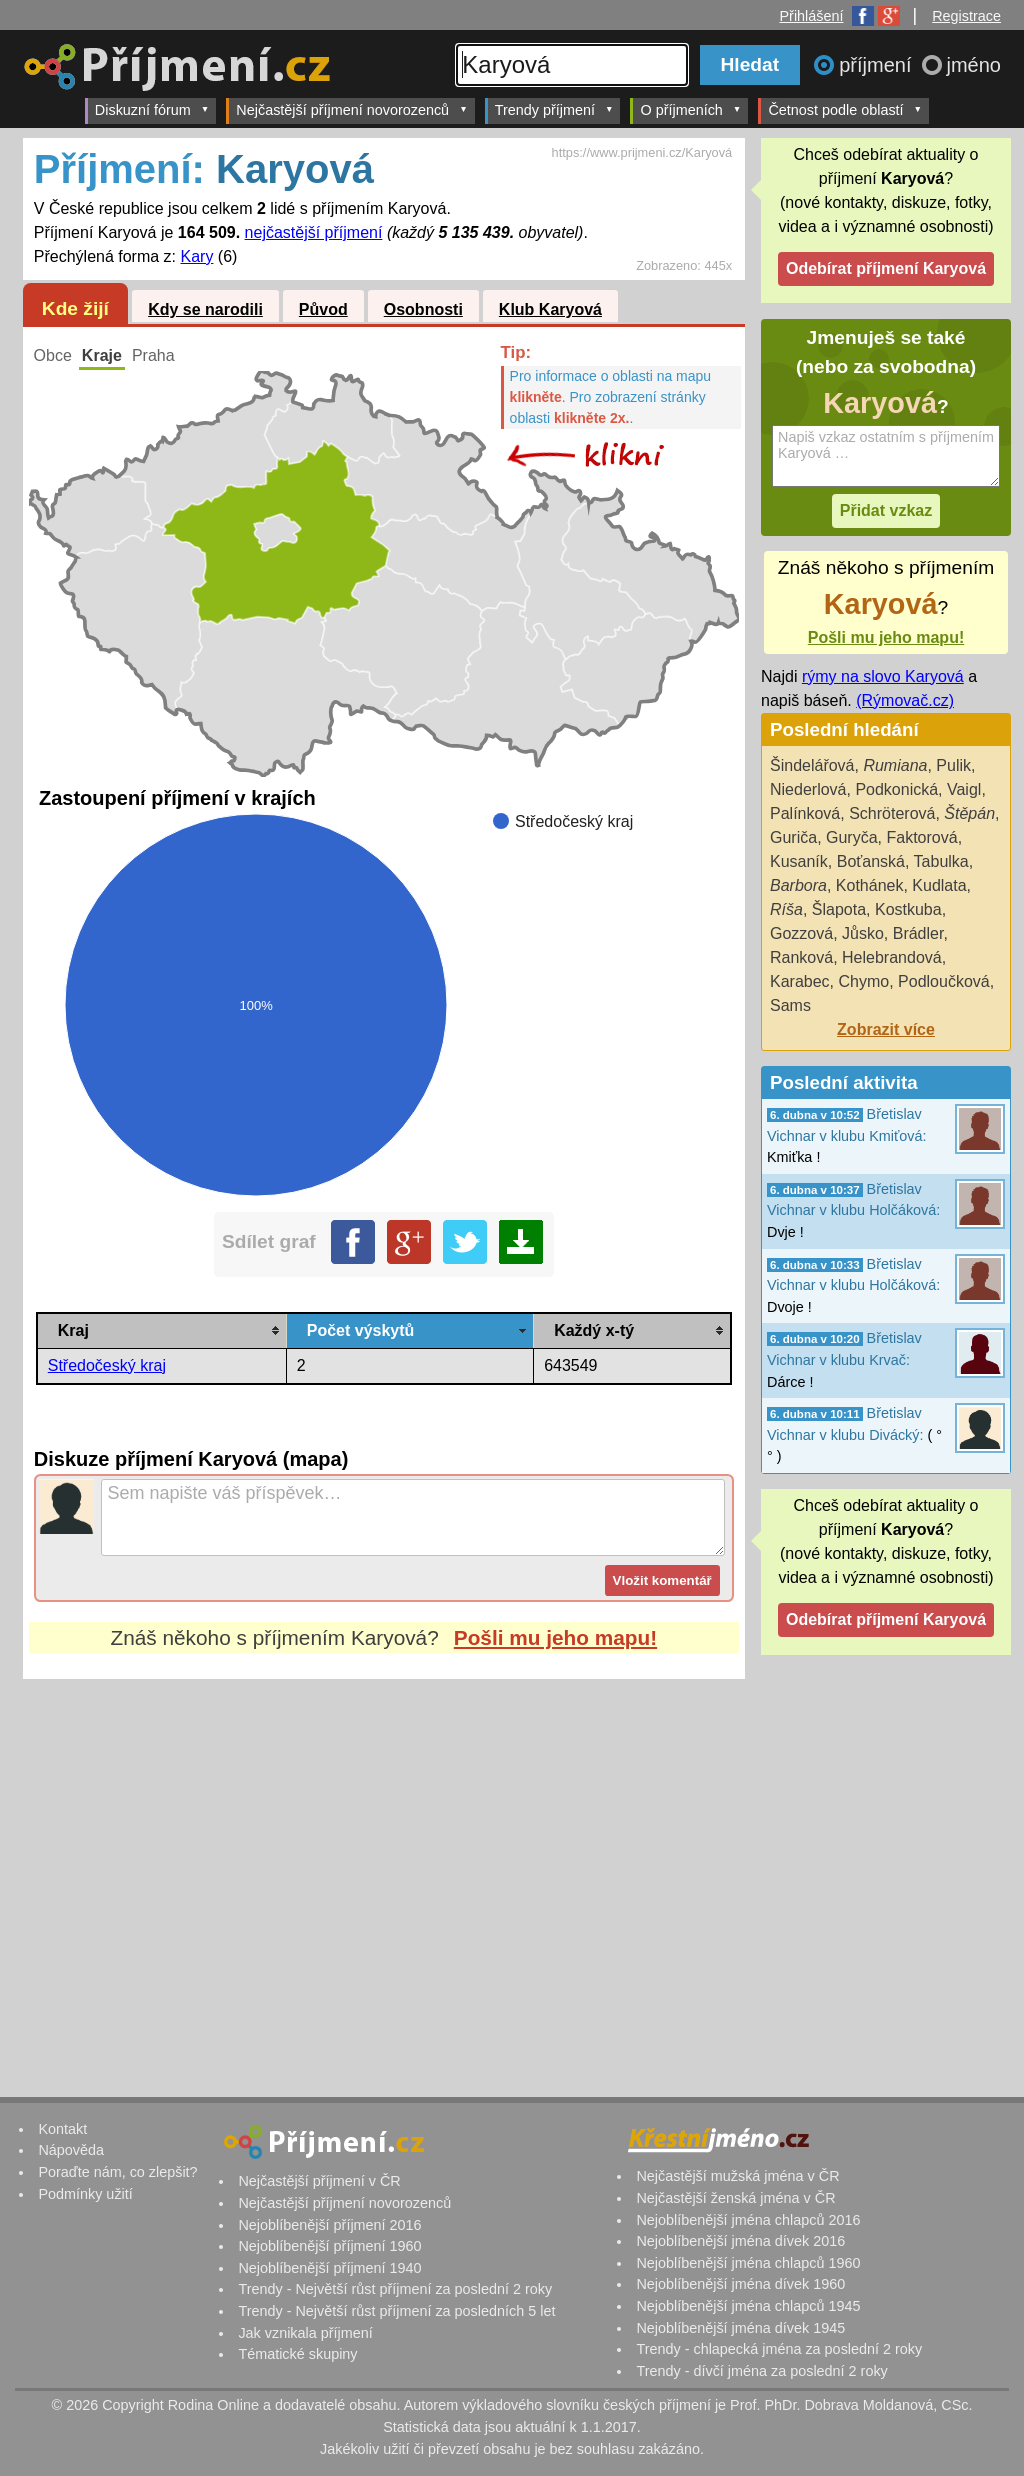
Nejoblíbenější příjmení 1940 (329, 2268)
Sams (790, 1005)
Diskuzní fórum (152, 109)
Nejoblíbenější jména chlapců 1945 (748, 2306)
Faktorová (921, 837)
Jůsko (863, 933)
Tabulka (941, 861)
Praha (153, 355)
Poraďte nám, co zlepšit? (117, 2172)
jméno (974, 65)
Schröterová (892, 813)
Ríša (786, 909)
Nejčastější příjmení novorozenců (351, 109)
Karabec (800, 981)
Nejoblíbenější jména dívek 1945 (740, 2328)
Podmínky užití (85, 2194)
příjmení (878, 65)
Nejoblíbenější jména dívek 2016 (740, 2241)
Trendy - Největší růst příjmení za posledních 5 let (396, 2311)
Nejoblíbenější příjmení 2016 (329, 2225)
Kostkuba (908, 909)
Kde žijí (75, 308)
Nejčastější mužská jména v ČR (737, 2176)
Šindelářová (812, 765)
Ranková (801, 957)
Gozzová (801, 933)
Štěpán (969, 813)
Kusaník (799, 861)
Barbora (798, 885)
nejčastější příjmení (314, 232)
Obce (53, 355)
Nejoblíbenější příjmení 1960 (329, 2246)
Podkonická (896, 789)
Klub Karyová (550, 309)
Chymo (863, 981)
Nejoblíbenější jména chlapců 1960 (748, 2263)
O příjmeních (690, 109)
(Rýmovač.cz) (905, 700)
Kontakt (62, 2129)
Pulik (953, 765)
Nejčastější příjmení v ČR (319, 2181)
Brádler (918, 933)
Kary (197, 256)
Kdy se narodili (205, 309)
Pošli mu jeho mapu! (555, 1637)
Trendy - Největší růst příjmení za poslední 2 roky (395, 2289)
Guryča (852, 837)
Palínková (805, 813)
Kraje (102, 355)
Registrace (966, 16)
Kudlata (939, 885)
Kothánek (870, 885)
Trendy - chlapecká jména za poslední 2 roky (779, 2349)
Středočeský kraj (107, 1365)
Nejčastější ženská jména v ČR (735, 2198)
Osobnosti (423, 309)
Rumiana (895, 765)
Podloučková (944, 981)
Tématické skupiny (297, 2354)
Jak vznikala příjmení (305, 2333)
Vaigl (964, 789)
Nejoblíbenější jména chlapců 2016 (748, 2220)
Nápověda (71, 2150)
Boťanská (871, 861)
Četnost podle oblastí (845, 109)
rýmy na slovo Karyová (883, 676)
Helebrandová (892, 957)
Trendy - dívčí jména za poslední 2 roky (761, 2371)
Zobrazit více (886, 1029)
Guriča (793, 837)
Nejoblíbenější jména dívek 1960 (740, 2284)
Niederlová (808, 789)
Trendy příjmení (554, 109)
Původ (323, 309)
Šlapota (839, 909)
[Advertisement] (384, 1867)
